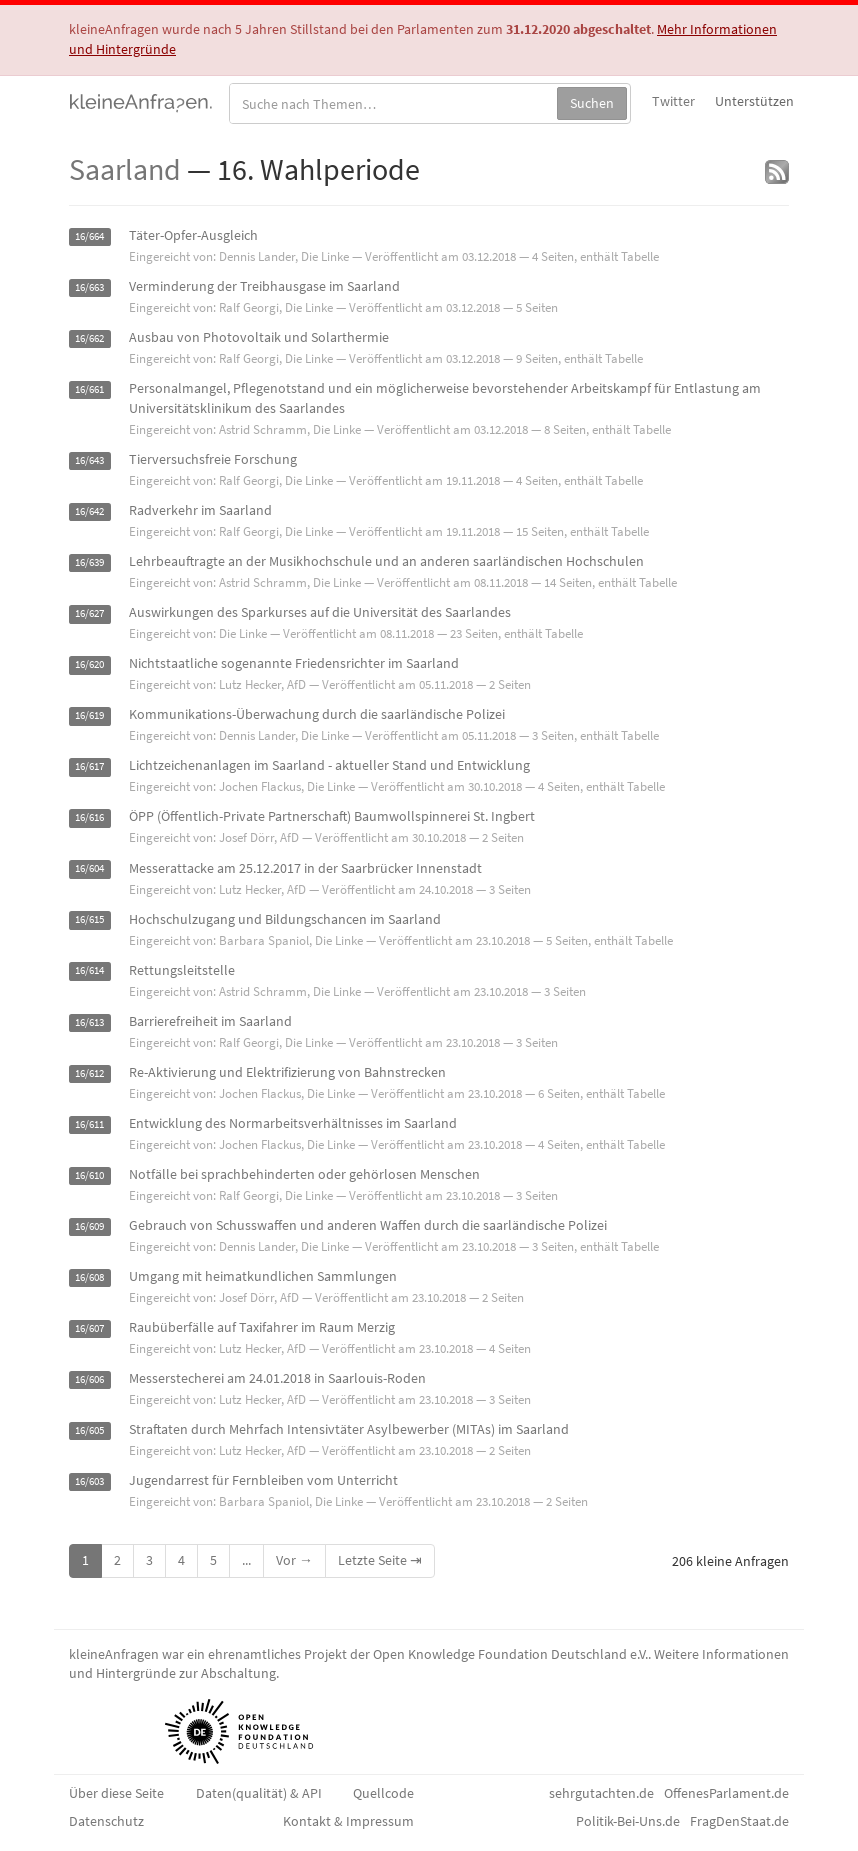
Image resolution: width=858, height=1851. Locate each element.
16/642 (89, 511)
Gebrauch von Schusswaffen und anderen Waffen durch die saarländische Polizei (368, 1225)
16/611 (89, 1124)
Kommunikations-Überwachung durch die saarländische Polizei (317, 714)
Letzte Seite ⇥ (380, 1560)
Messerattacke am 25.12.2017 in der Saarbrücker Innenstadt (305, 868)
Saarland (125, 169)
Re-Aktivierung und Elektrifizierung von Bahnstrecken (287, 1072)
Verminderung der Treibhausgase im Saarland (264, 286)
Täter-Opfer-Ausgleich (193, 235)
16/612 (89, 1073)
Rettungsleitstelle (182, 970)
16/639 (89, 562)
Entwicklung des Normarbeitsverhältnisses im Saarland (293, 1123)
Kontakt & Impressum (348, 1821)
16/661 (89, 389)
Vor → (294, 1560)
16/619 (89, 715)
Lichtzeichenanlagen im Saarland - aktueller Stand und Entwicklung (329, 765)
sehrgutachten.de (601, 1793)
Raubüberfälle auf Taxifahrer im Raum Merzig (262, 1327)
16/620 (89, 664)
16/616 (89, 817)
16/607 (89, 1328)
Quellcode (383, 1793)
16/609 (89, 1226)
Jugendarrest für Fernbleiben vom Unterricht (263, 1480)
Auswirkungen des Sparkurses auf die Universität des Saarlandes (320, 612)
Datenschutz (106, 1821)
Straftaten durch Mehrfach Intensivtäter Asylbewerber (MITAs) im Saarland (349, 1429)
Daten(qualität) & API (259, 1793)
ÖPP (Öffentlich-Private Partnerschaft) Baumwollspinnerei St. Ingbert (332, 816)
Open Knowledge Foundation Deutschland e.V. (510, 1654)
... (246, 1560)
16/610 (89, 1175)
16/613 (89, 1022)
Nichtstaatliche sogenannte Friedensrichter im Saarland (294, 663)
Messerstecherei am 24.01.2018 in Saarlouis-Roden (277, 1378)
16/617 (89, 766)
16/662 (89, 338)
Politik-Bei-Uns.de (628, 1821)
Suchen (592, 103)
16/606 (89, 1379)
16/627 (89, 613)
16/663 (89, 287)
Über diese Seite (116, 1793)
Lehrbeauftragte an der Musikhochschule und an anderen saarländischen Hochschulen (386, 561)
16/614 (89, 971)
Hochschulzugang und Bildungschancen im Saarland (285, 919)
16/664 (89, 236)
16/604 (89, 869)
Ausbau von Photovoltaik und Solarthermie (259, 337)
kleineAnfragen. (141, 101)
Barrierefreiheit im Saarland (210, 1021)
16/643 (89, 460)
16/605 (89, 1430)
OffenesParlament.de (726, 1793)
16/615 (89, 920)
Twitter (673, 101)
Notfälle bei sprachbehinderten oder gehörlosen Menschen (304, 1174)
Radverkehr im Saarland (200, 510)
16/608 (89, 1277)
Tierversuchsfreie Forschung (213, 459)
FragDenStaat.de (739, 1821)
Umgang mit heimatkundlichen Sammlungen (263, 1276)
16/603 (89, 1481)
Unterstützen (754, 101)
